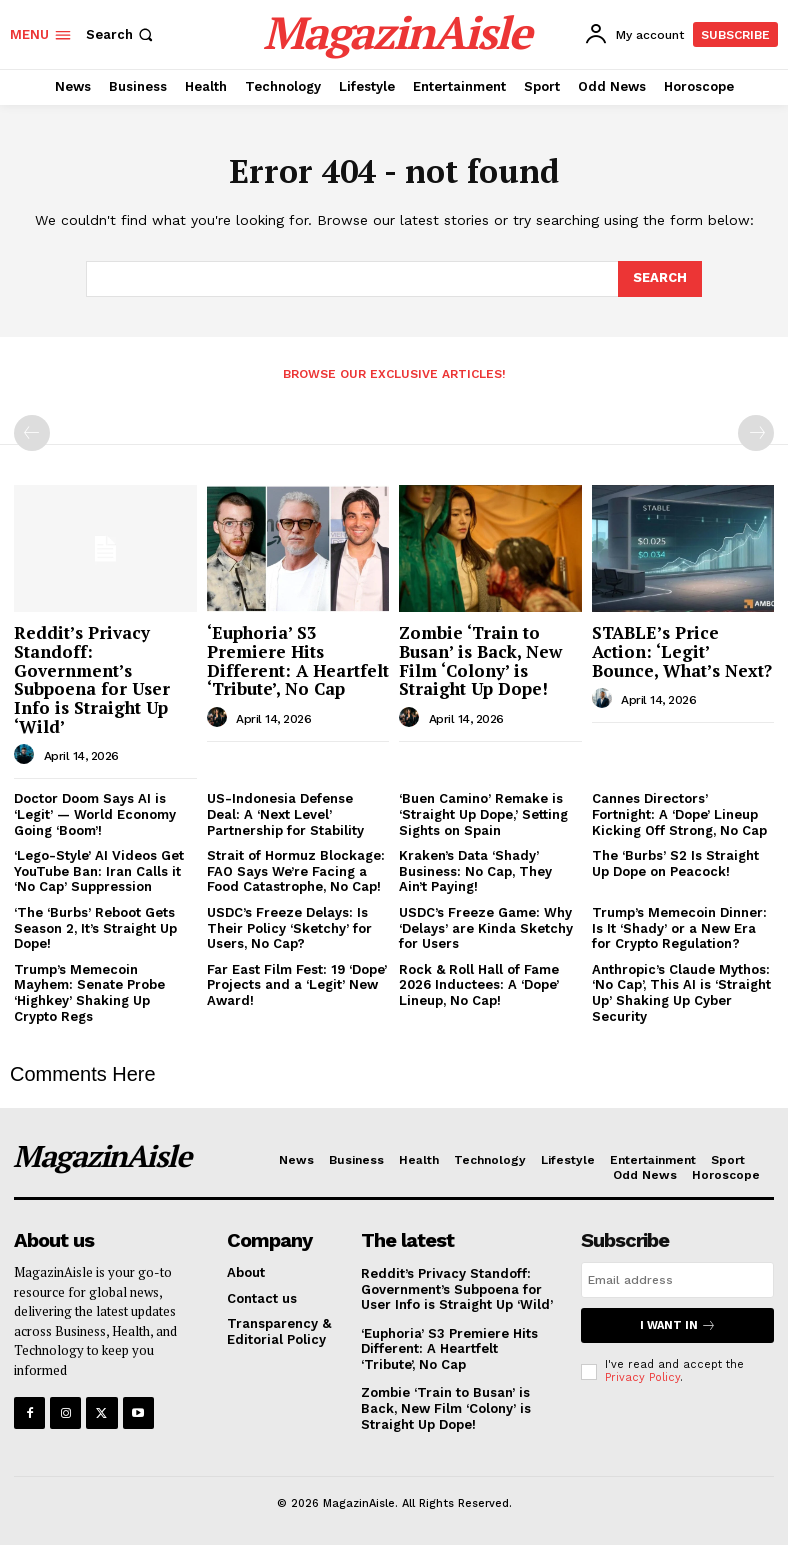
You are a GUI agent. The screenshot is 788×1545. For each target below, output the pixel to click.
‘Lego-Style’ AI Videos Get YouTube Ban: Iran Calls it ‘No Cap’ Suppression (99, 871)
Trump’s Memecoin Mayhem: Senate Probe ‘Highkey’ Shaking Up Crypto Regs (89, 993)
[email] (677, 1280)
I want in (678, 1325)
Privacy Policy (642, 1377)
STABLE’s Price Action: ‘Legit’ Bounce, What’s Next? (682, 651)
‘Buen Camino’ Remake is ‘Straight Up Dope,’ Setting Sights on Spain (483, 814)
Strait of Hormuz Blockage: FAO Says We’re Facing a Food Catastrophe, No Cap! (296, 871)
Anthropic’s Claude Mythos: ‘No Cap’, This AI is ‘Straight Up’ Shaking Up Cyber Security (681, 993)
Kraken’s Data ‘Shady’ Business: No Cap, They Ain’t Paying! (475, 871)
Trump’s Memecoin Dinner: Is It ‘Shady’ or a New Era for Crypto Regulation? (679, 928)
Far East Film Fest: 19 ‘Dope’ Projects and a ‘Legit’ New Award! (297, 985)
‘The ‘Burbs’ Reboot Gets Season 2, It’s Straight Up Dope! (95, 928)
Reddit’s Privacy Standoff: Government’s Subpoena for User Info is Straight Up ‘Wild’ (92, 679)
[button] (121, 34)
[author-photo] (27, 755)
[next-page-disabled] (756, 433)
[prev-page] (32, 433)
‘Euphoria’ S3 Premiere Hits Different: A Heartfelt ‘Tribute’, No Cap (298, 660)
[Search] (660, 279)
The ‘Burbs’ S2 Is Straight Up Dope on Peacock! (675, 863)
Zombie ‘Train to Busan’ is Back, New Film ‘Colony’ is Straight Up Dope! (480, 660)
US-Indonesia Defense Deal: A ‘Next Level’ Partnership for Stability (285, 814)
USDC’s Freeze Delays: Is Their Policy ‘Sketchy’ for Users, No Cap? (289, 928)
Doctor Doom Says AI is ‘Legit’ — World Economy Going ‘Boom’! (95, 814)
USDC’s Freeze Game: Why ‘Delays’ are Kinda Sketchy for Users (486, 928)
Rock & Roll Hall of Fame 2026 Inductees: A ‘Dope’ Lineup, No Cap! (479, 985)
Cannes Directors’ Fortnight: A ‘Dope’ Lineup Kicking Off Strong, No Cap (679, 814)
